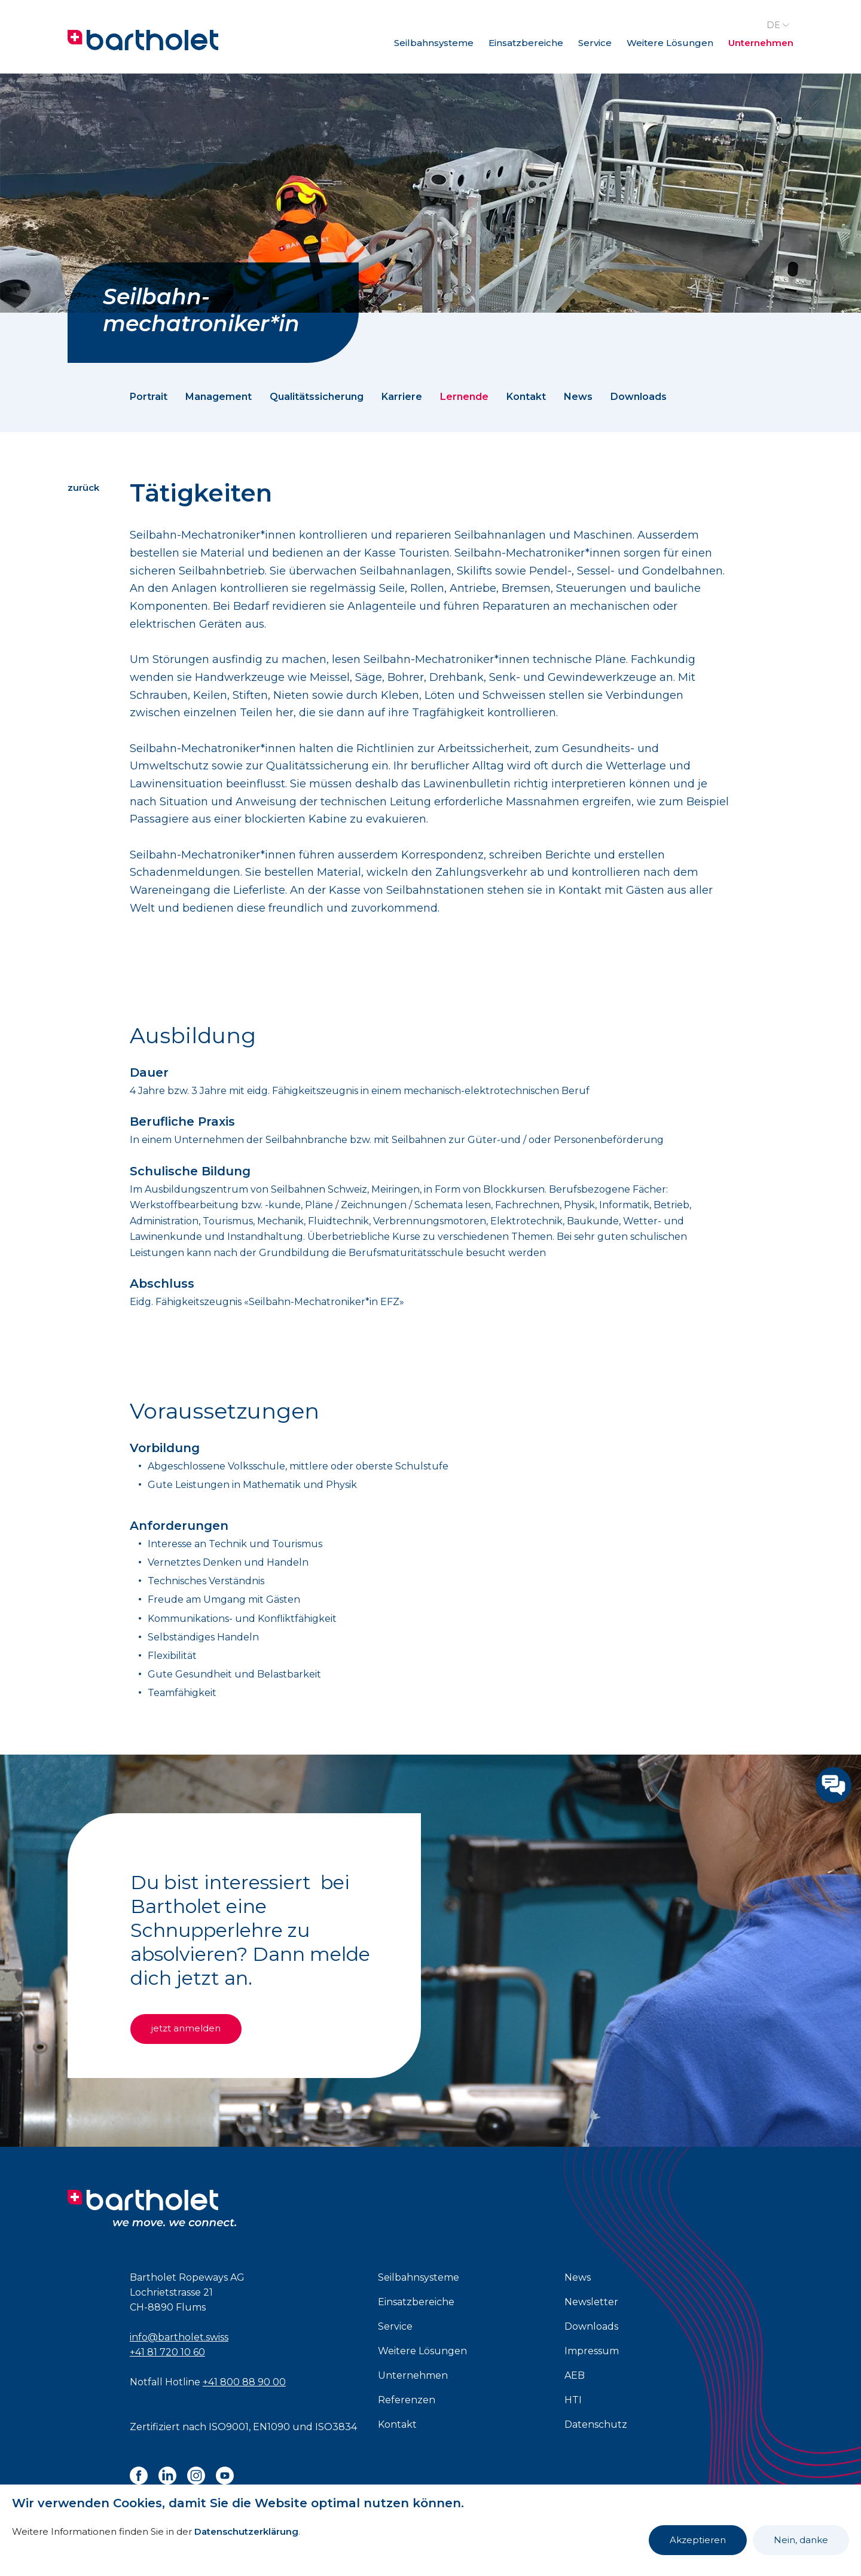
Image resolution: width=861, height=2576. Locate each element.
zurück (83, 487)
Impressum (591, 2351)
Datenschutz (595, 2424)
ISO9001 (229, 2427)
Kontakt (526, 396)
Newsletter (591, 2302)
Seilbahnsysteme (434, 42)
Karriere (401, 396)
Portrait (148, 396)
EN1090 (271, 2427)
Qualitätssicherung (317, 396)
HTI (573, 2400)
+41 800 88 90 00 (244, 2382)
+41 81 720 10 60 (167, 2352)
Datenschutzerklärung (246, 2531)
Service (595, 42)
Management (218, 396)
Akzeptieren (698, 2540)
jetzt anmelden (188, 2028)
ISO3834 (336, 2427)
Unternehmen (760, 42)
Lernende (464, 396)
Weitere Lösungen (670, 42)
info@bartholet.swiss (179, 2337)
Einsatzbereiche (525, 42)
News (578, 396)
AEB (574, 2375)
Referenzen (406, 2400)
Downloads (638, 396)
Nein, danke (801, 2540)
